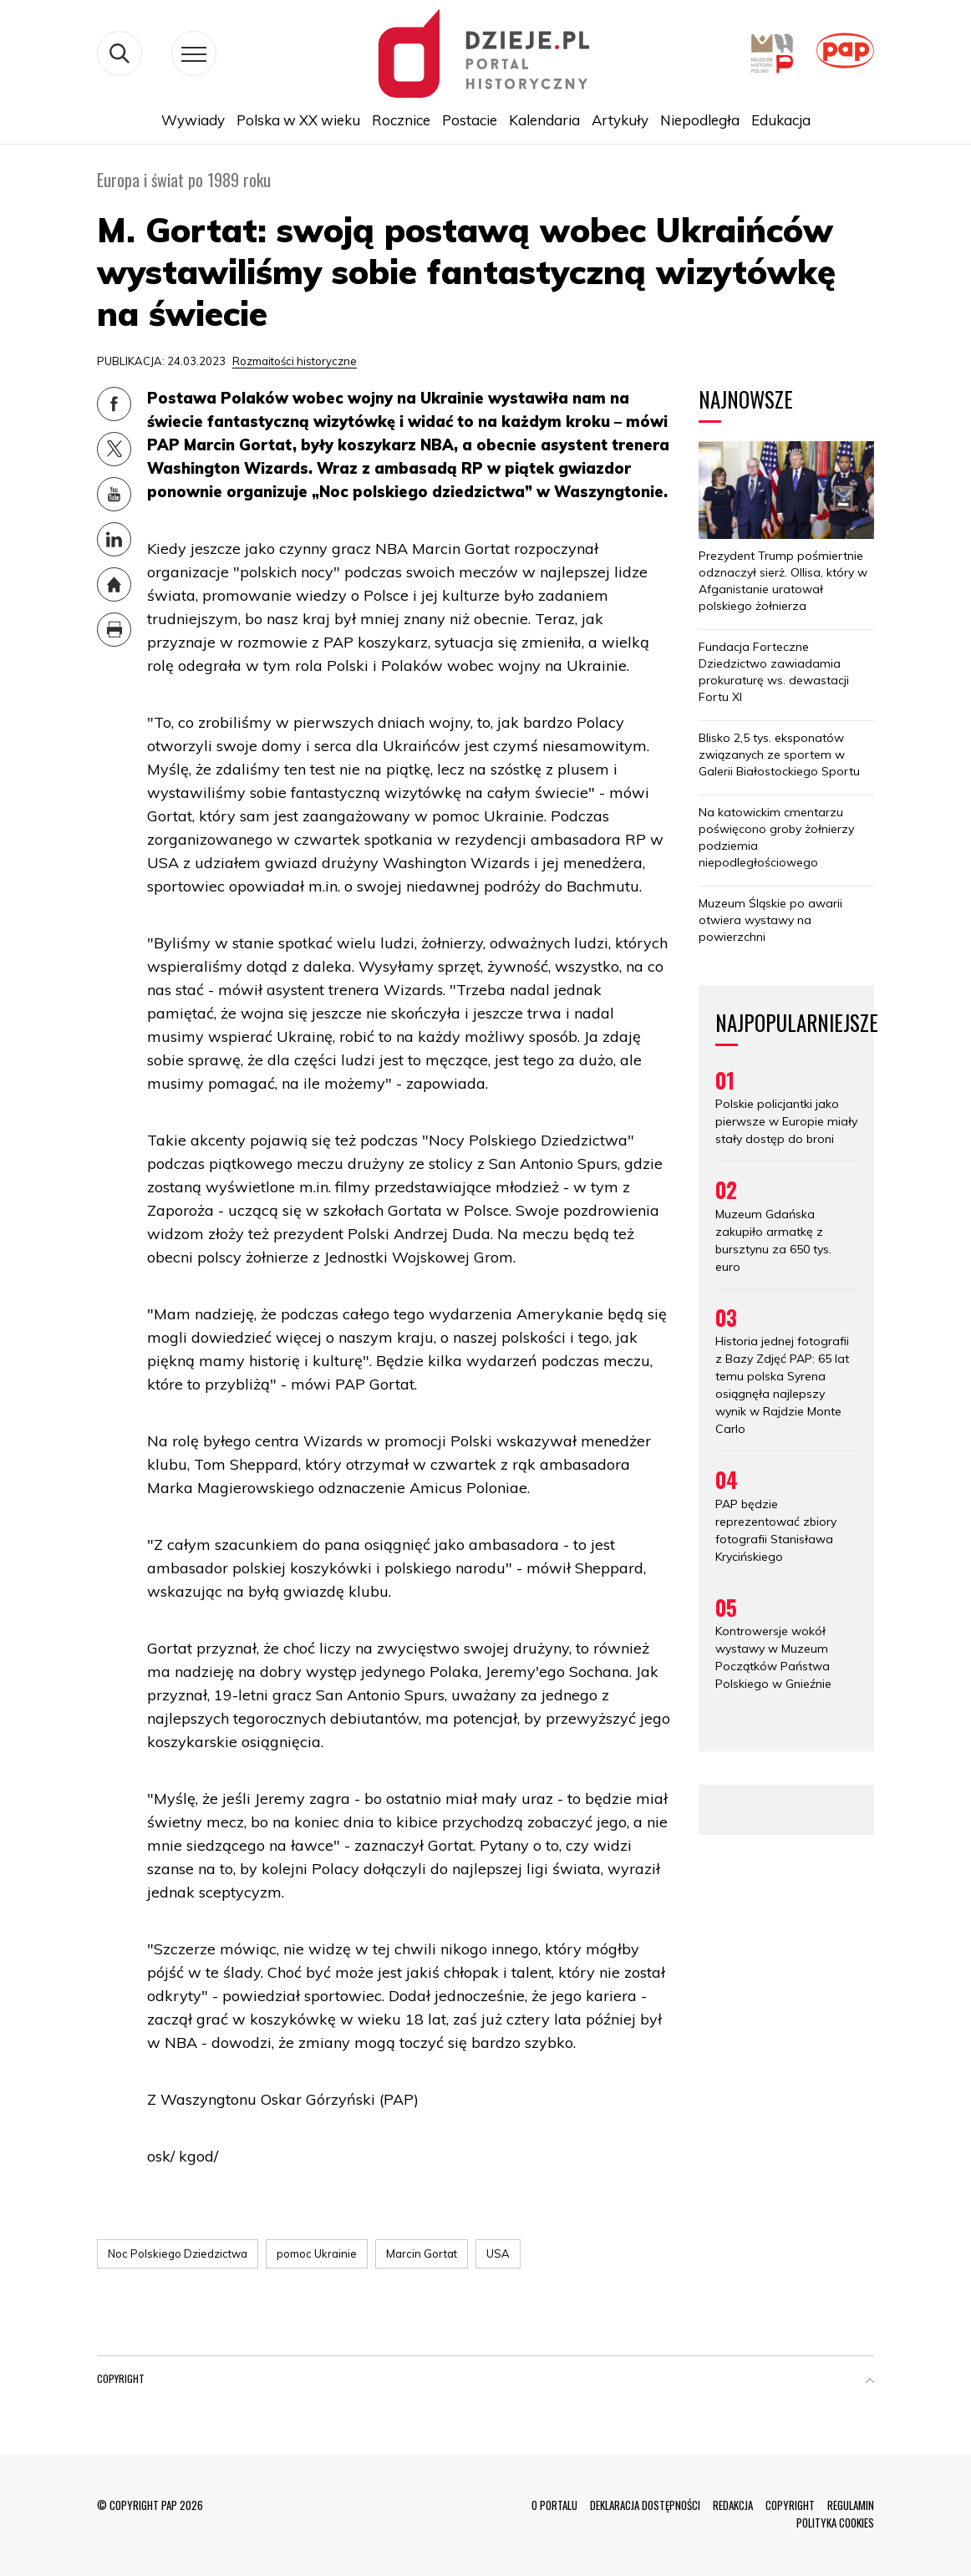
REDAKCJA (733, 2505)
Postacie (469, 120)
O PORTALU (554, 2505)
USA (498, 2253)
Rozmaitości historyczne (294, 361)
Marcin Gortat (421, 2253)
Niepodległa (700, 120)
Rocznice (401, 120)
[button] (870, 2382)
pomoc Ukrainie (317, 2253)
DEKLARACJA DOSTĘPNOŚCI (645, 2505)
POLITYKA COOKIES (835, 2522)
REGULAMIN (850, 2505)
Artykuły (620, 120)
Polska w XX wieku (298, 120)
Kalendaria (544, 120)
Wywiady (193, 120)
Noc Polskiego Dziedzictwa (177, 2253)
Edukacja (781, 120)
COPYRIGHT (790, 2505)
